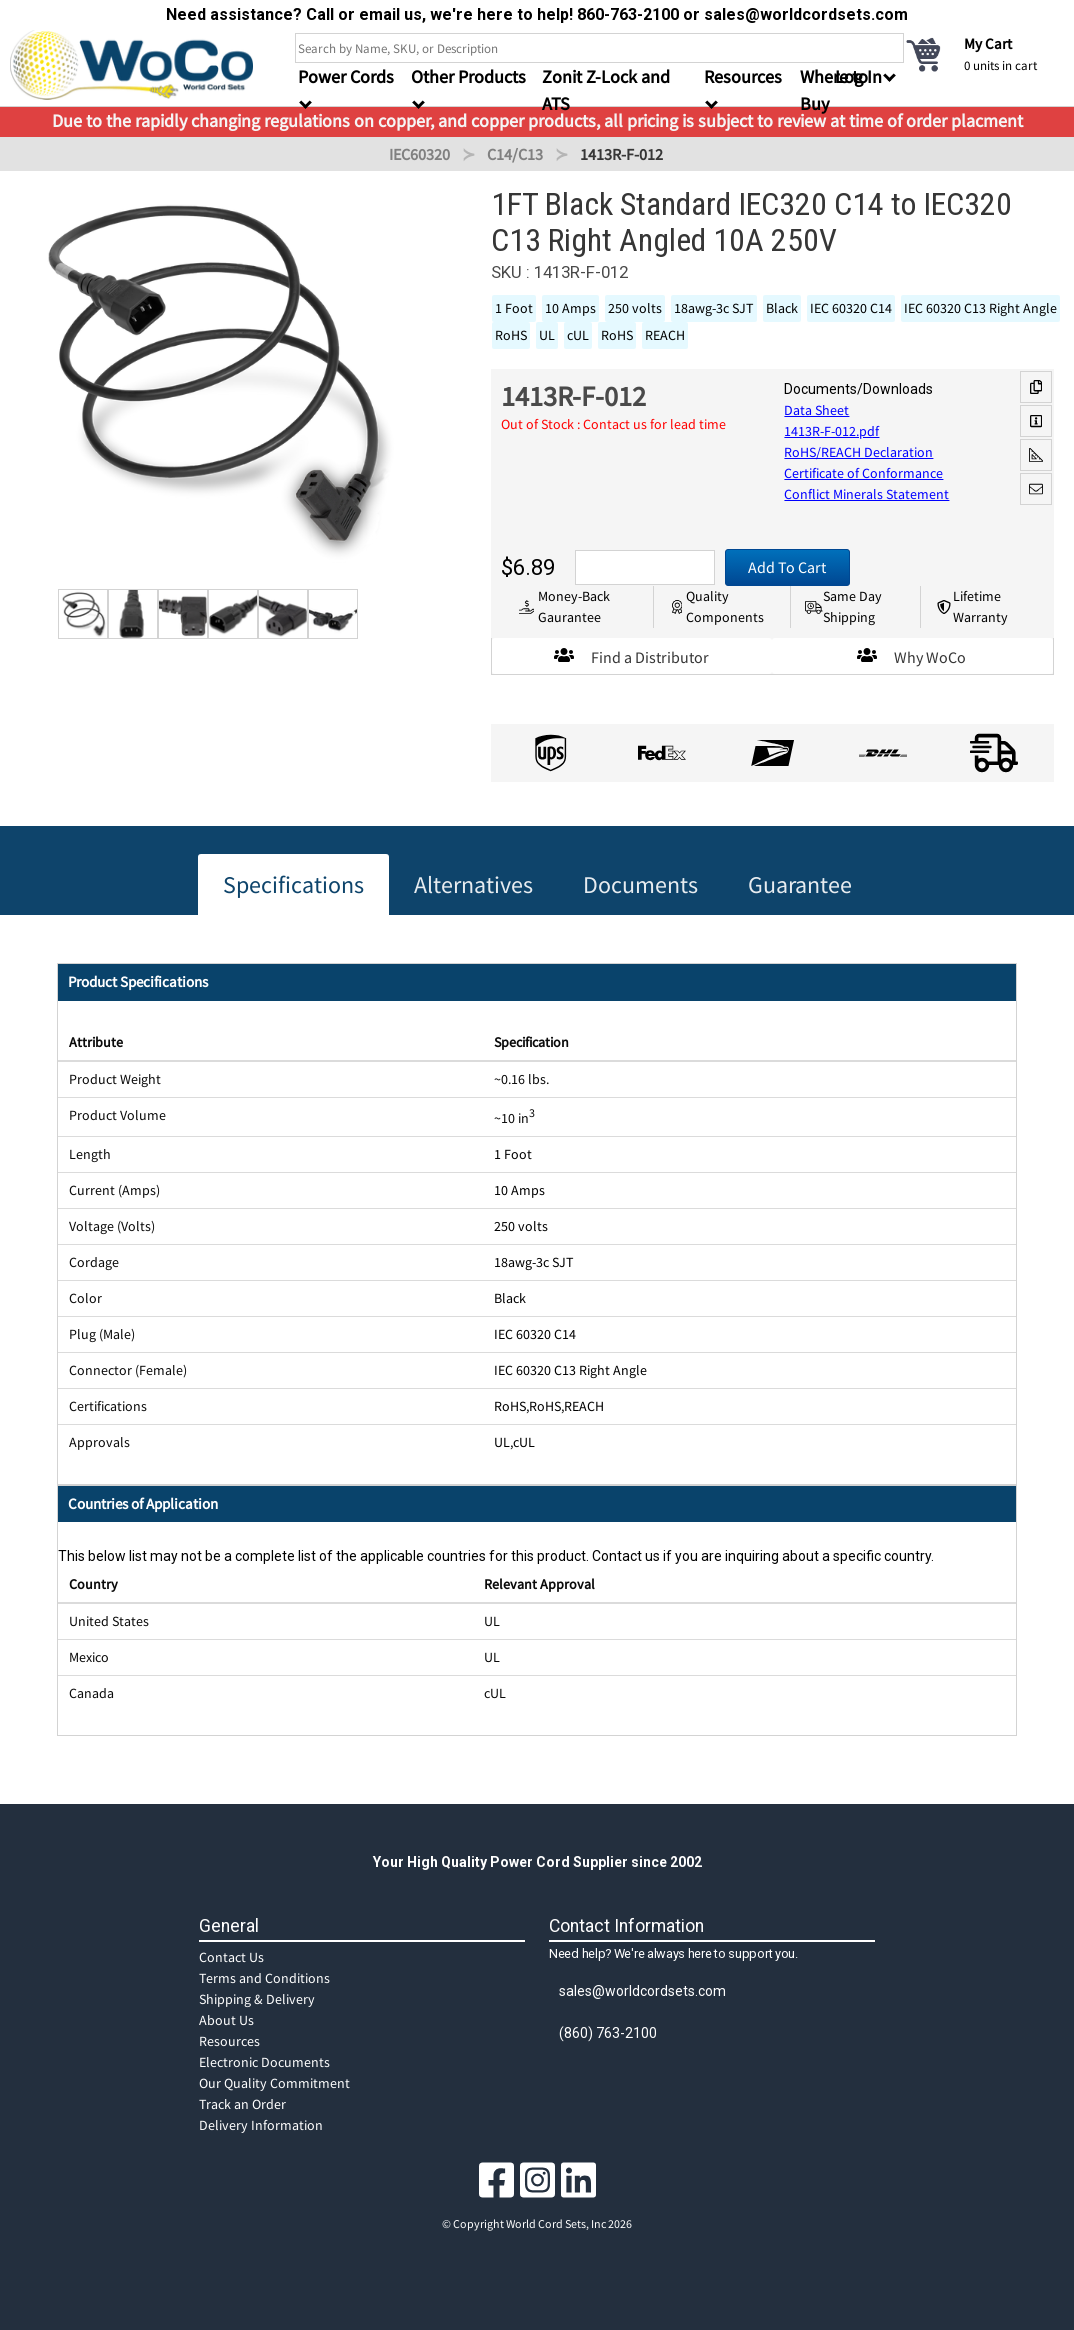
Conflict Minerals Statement (866, 494)
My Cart (988, 43)
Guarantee (800, 884)
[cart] (984, 54)
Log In (858, 76)
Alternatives (473, 884)
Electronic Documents (264, 2062)
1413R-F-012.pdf (831, 431)
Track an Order (242, 2104)
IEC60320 (419, 154)
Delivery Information (261, 2125)
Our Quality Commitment (274, 2083)
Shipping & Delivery (257, 1999)
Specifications (293, 884)
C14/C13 (515, 154)
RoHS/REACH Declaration (858, 452)
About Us (226, 2020)
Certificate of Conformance (863, 473)
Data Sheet (816, 410)
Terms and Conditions (264, 1978)
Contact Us (231, 1957)
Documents (640, 884)
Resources (229, 2041)
